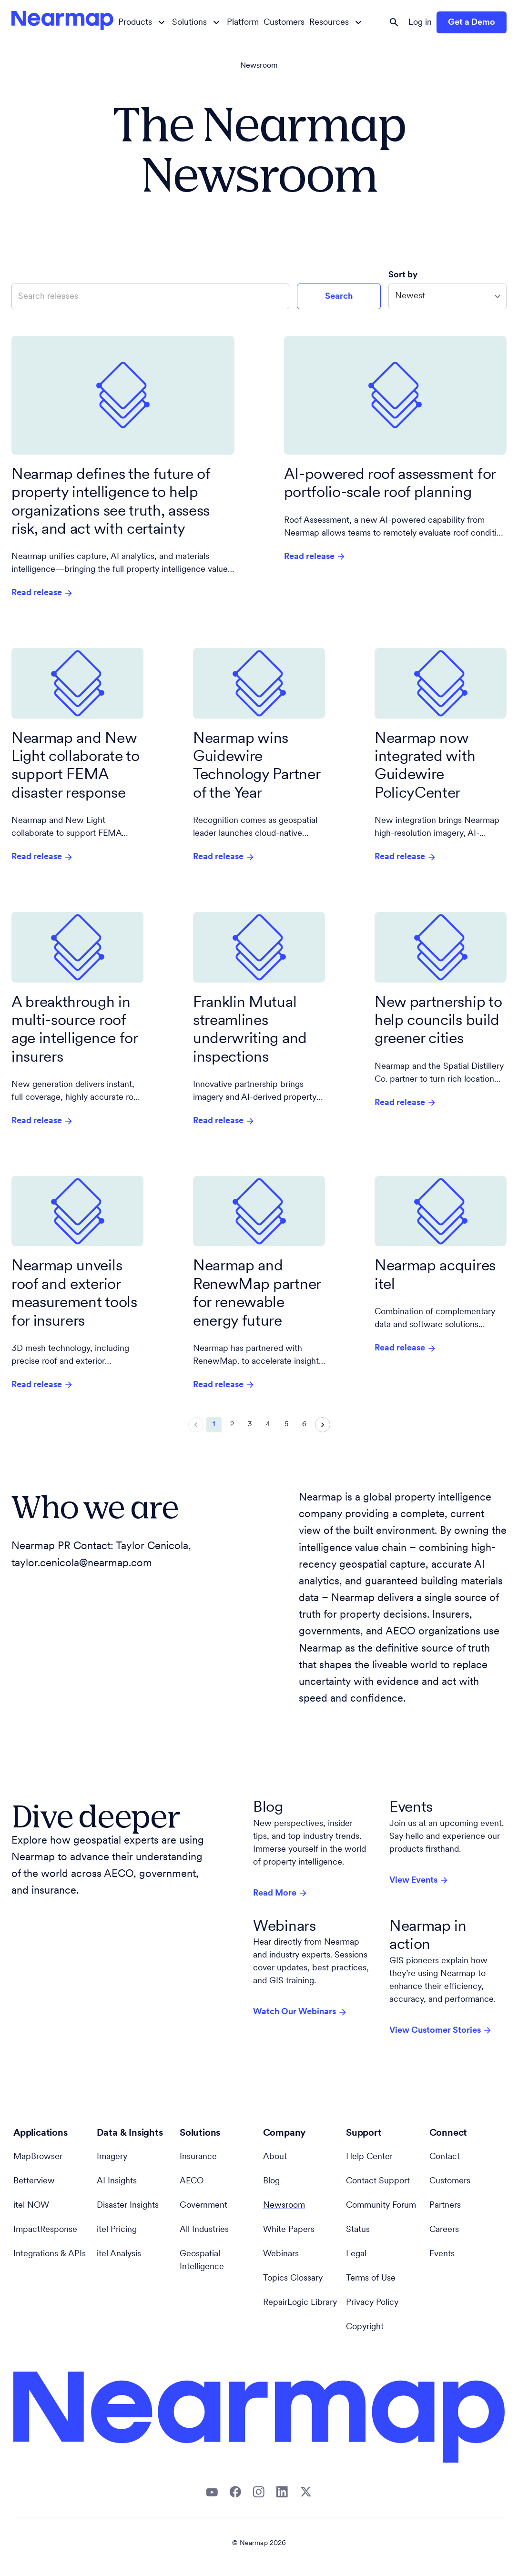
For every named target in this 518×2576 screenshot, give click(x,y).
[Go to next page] (322, 1424)
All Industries (204, 2229)
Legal (356, 2254)
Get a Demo (471, 22)
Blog (271, 2181)
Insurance (198, 2156)
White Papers (289, 2229)
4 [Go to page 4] (268, 1424)
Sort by (403, 275)
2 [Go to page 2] (232, 1424)
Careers (444, 2229)
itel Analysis (119, 2254)
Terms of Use (371, 2278)
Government (203, 2205)
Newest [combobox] (410, 296)
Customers (284, 22)
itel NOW (31, 2205)
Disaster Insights (128, 2205)
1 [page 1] (214, 1424)
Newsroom (259, 66)
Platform (243, 22)
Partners (445, 2205)
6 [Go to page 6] (304, 1424)
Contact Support (378, 2181)
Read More (280, 1893)
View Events (419, 1880)
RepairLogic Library (300, 2302)
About (275, 2156)
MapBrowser (37, 2156)
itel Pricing (117, 2229)
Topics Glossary (293, 2278)
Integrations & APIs (49, 2254)
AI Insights (117, 2181)
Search (339, 296)
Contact (444, 2156)
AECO (191, 2181)
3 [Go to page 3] (250, 1424)
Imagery (112, 2156)
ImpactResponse (45, 2229)
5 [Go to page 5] (286, 1424)
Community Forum (381, 2205)
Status (358, 2229)
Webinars (281, 2254)
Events (442, 2254)
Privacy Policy (372, 2302)
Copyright (365, 2327)
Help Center (369, 2156)
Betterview (34, 2181)
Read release (42, 593)
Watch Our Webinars (300, 2012)
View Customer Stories (440, 2030)
